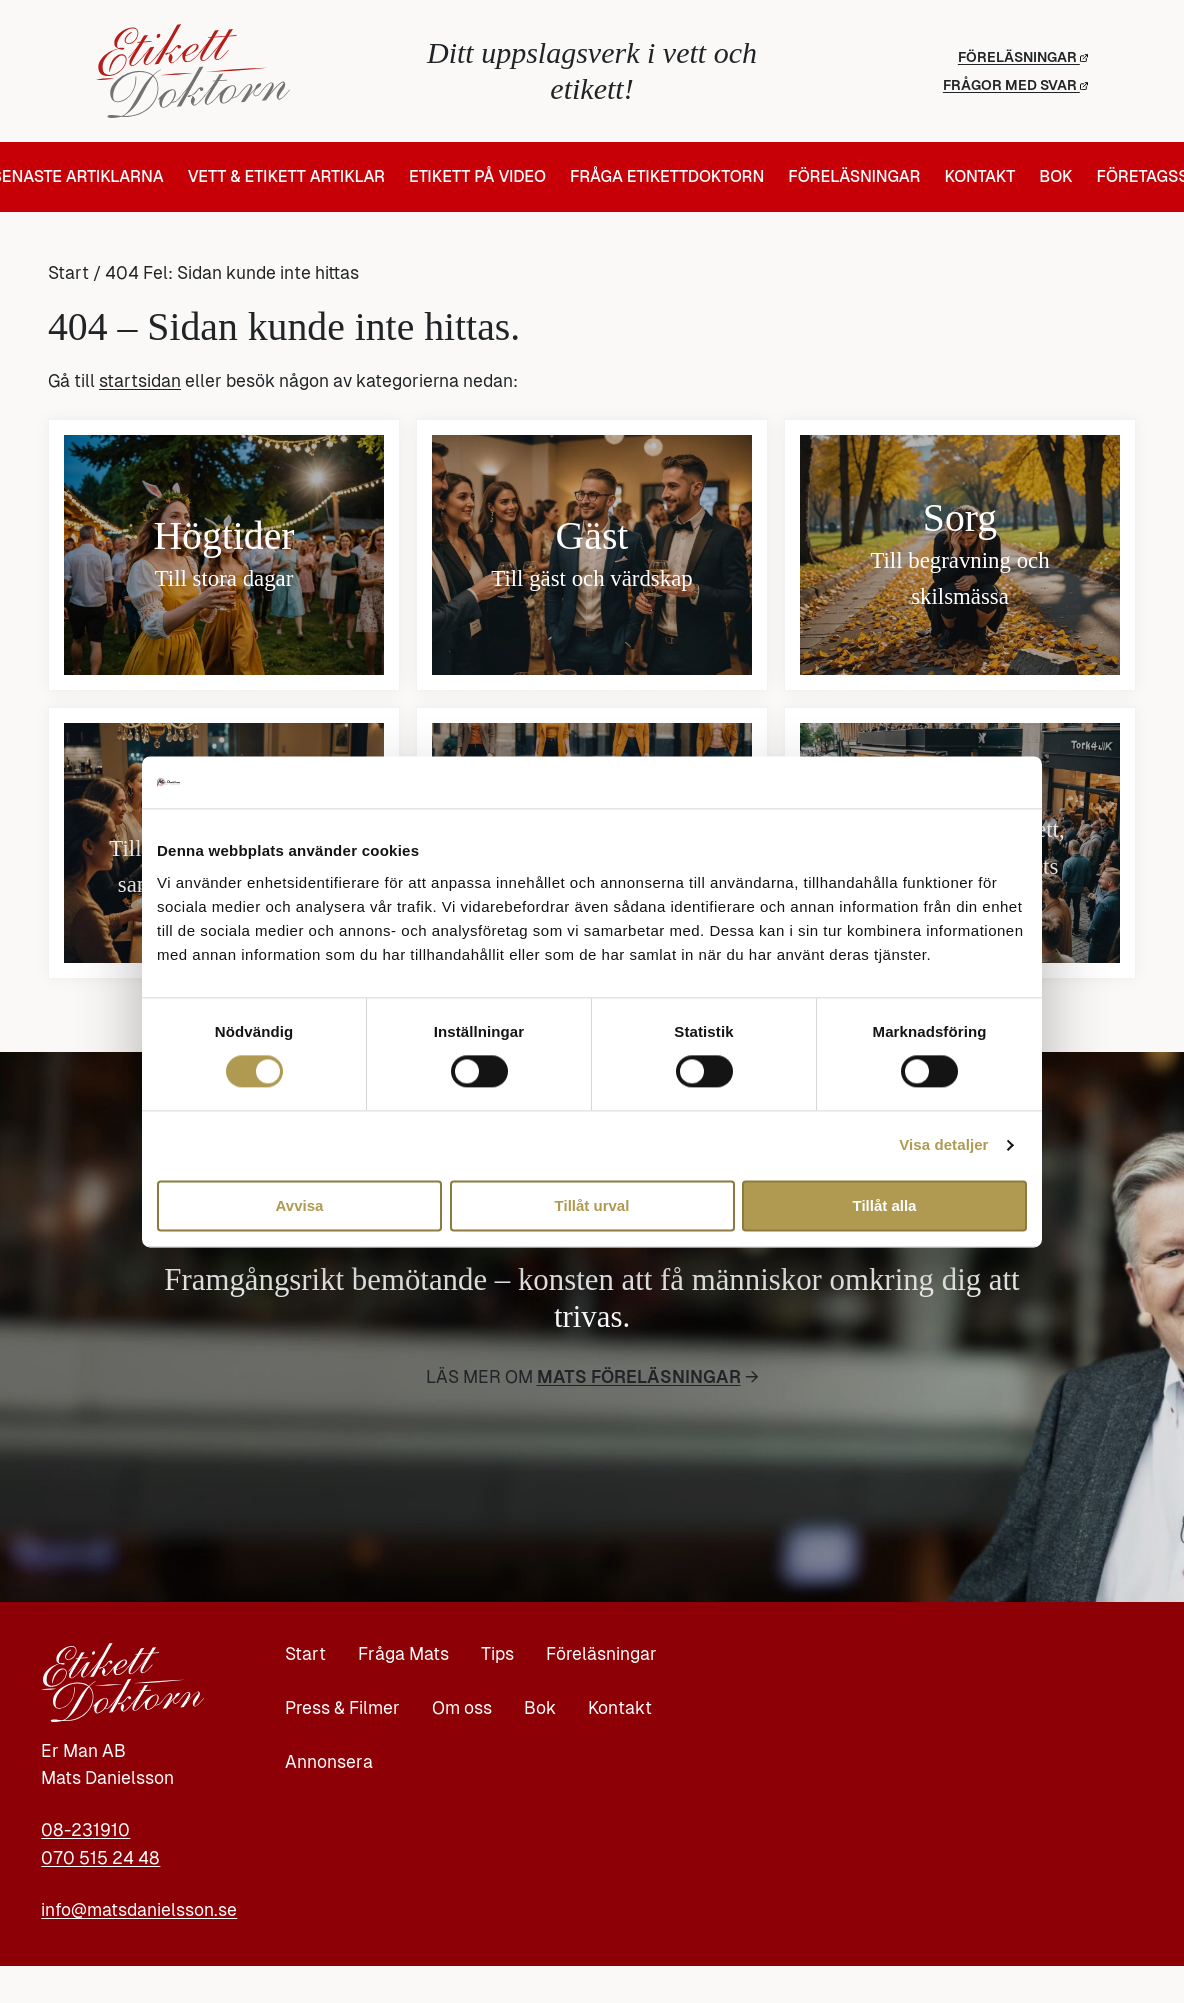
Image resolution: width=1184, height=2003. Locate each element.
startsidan (140, 381)
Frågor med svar (1015, 85)
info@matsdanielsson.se (139, 1910)
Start (68, 273)
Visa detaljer (943, 1145)
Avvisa (300, 1205)
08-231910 (85, 1830)
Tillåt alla (885, 1205)
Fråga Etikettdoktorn (667, 177)
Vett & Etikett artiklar (286, 177)
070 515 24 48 (100, 1858)
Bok (1055, 177)
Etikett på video (477, 177)
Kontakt (979, 177)
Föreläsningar (1023, 57)
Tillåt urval (592, 1205)
